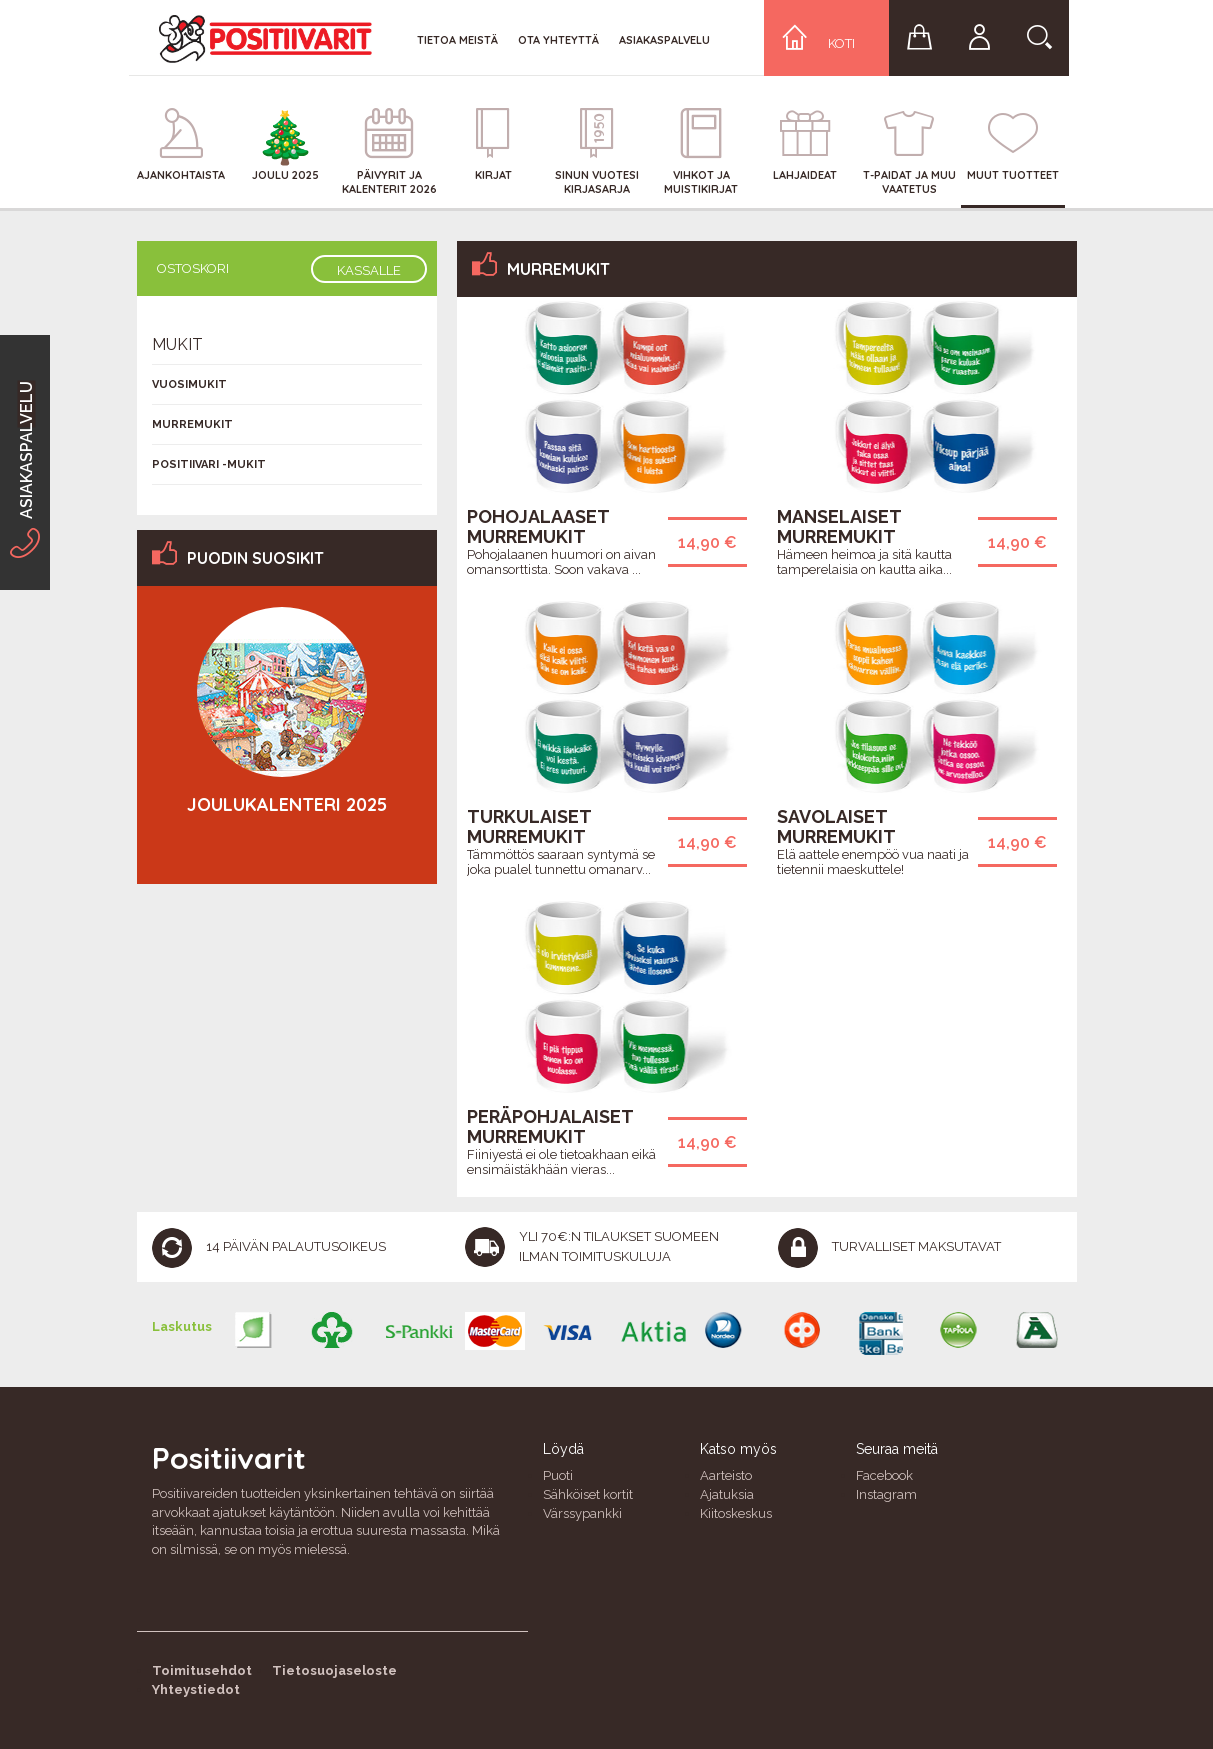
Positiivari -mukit (209, 464)
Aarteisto (726, 1475)
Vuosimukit (189, 384)
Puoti (558, 1475)
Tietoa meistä (457, 40)
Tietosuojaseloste (334, 1670)
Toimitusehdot (202, 1670)
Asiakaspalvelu (664, 40)
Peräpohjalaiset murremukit (550, 1126)
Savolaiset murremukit (836, 826)
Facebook (884, 1475)
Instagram (886, 1494)
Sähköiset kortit (588, 1494)
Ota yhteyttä (558, 40)
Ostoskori (193, 268)
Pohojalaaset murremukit (538, 526)
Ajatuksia (727, 1494)
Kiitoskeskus (736, 1513)
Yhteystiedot (196, 1689)
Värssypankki (582, 1513)
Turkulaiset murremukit (529, 826)
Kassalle (369, 270)
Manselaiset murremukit (839, 526)
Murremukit (192, 424)
